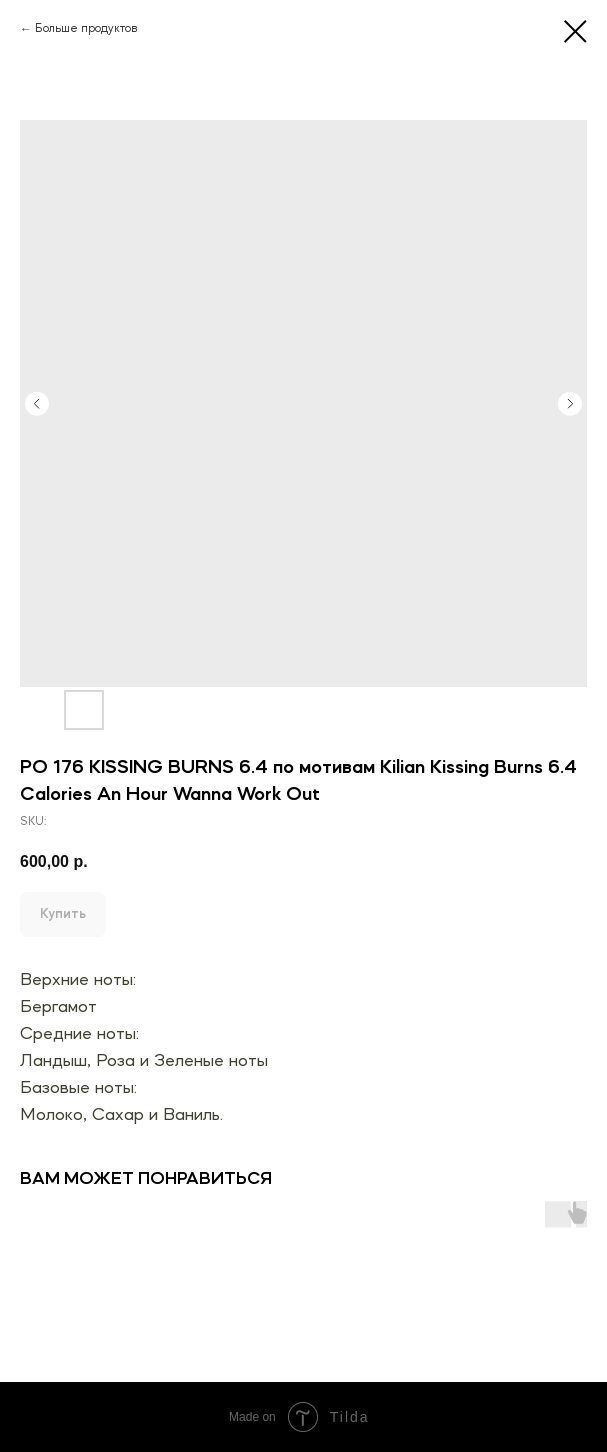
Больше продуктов (86, 29)
